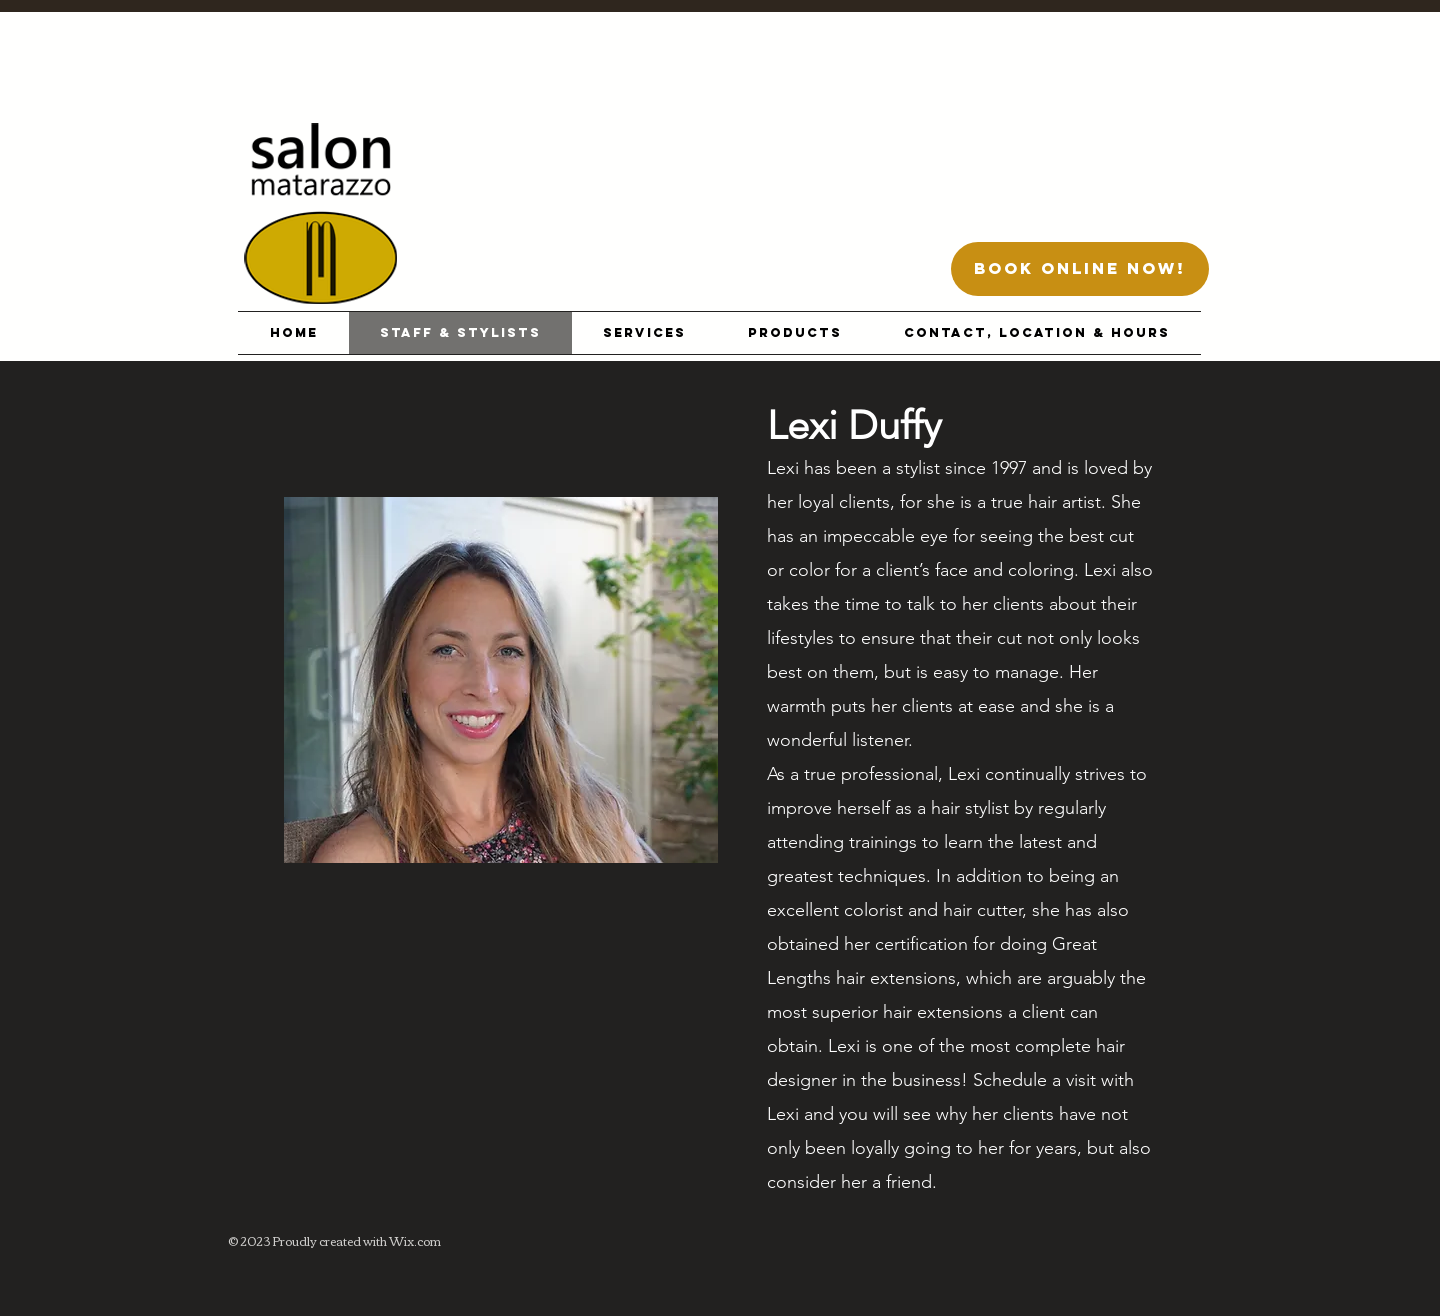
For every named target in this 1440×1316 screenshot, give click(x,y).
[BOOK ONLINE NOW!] (1080, 269)
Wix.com (415, 1240)
